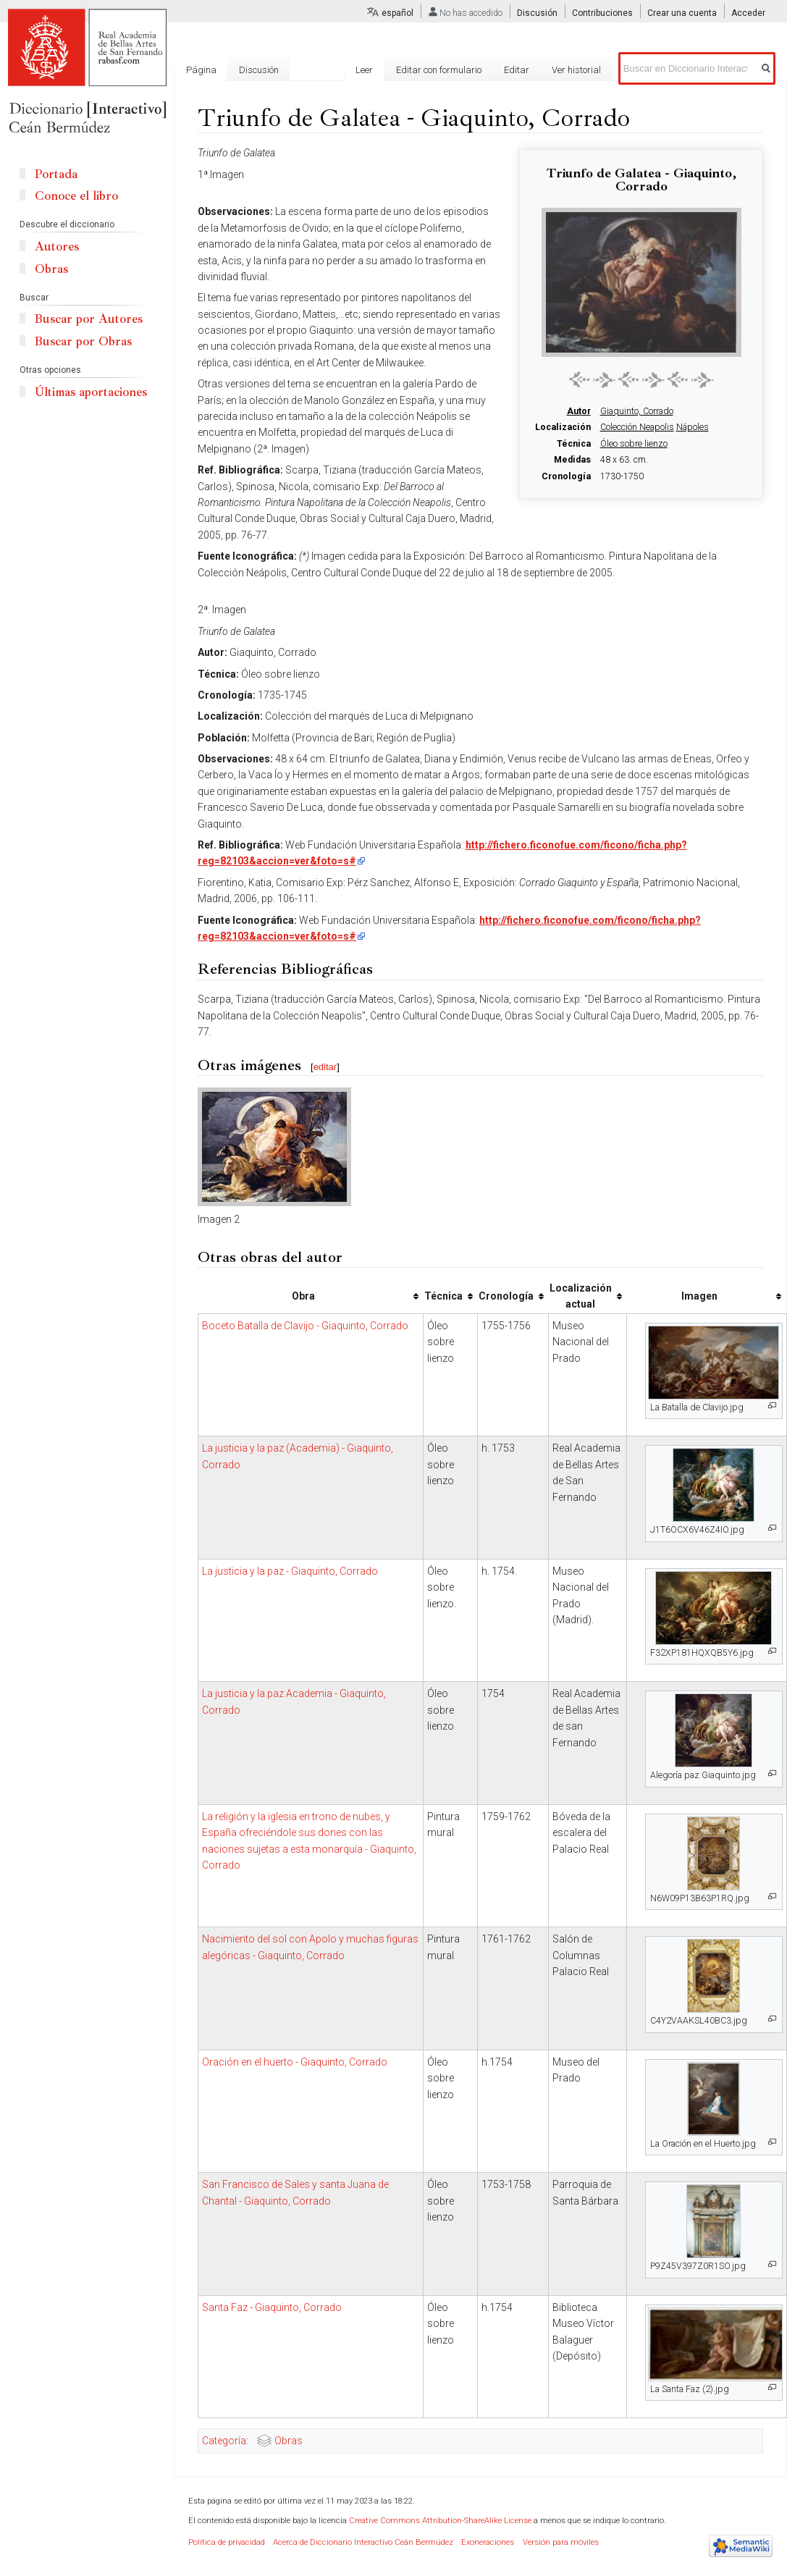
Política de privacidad (226, 2542)
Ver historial (576, 69)
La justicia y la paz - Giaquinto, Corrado (290, 1571)
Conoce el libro (76, 196)
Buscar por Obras (83, 341)
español (397, 13)
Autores (57, 246)
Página (201, 69)
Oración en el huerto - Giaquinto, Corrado (294, 2062)
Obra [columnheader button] (303, 1296)
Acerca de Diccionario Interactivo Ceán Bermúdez (363, 2542)
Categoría (224, 2440)
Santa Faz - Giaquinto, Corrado (272, 2307)
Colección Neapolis (637, 427)
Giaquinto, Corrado (636, 411)
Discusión (537, 13)
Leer (364, 69)
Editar (516, 69)
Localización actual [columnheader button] (581, 1296)
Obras (288, 2440)
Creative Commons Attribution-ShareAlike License (440, 2520)
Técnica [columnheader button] (443, 1296)
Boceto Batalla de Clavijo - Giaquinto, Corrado (305, 1325)
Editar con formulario (438, 69)
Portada (56, 174)
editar (325, 1066)
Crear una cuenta (682, 13)
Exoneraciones (487, 2542)
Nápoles (692, 427)
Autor (579, 411)
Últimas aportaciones (91, 392)
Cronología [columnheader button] (506, 1296)
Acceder (748, 13)
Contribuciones (602, 13)
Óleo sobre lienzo (634, 444)
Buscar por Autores (89, 319)
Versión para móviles (561, 2542)
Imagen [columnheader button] (699, 1296)
